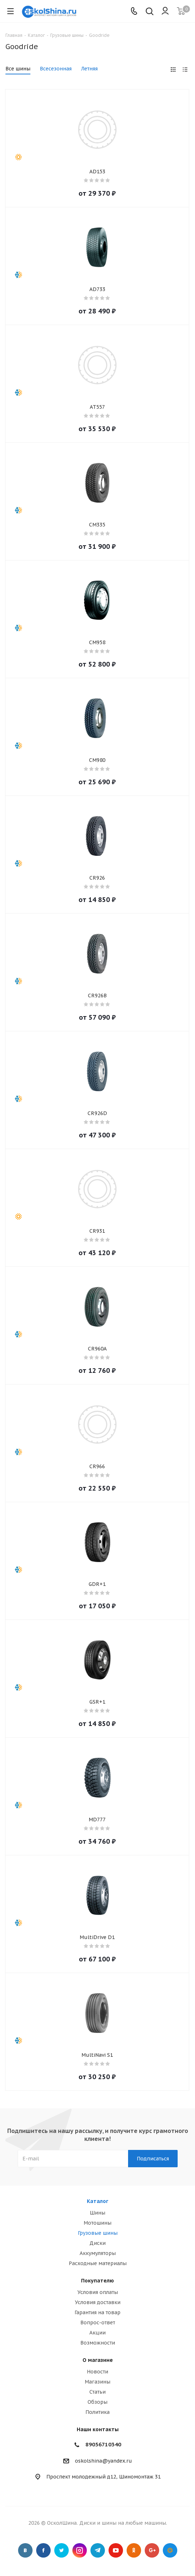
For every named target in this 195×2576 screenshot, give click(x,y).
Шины (97, 2212)
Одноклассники (134, 2550)
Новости (97, 2371)
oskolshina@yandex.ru (103, 2461)
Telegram (97, 2550)
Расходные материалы (98, 2263)
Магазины (97, 2381)
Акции (97, 2332)
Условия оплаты (97, 2292)
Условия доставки (97, 2302)
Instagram (79, 2550)
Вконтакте (25, 2550)
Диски (97, 2243)
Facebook (43, 2550)
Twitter (61, 2550)
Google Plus (152, 2550)
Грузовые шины (98, 2233)
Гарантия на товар (97, 2312)
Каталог (97, 2201)
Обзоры (97, 2402)
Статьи (97, 2392)
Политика (97, 2412)
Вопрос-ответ (97, 2322)
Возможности (97, 2342)
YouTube (116, 2550)
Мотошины (97, 2223)
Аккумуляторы (98, 2253)
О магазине (97, 2360)
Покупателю (97, 2280)
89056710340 (103, 2444)
